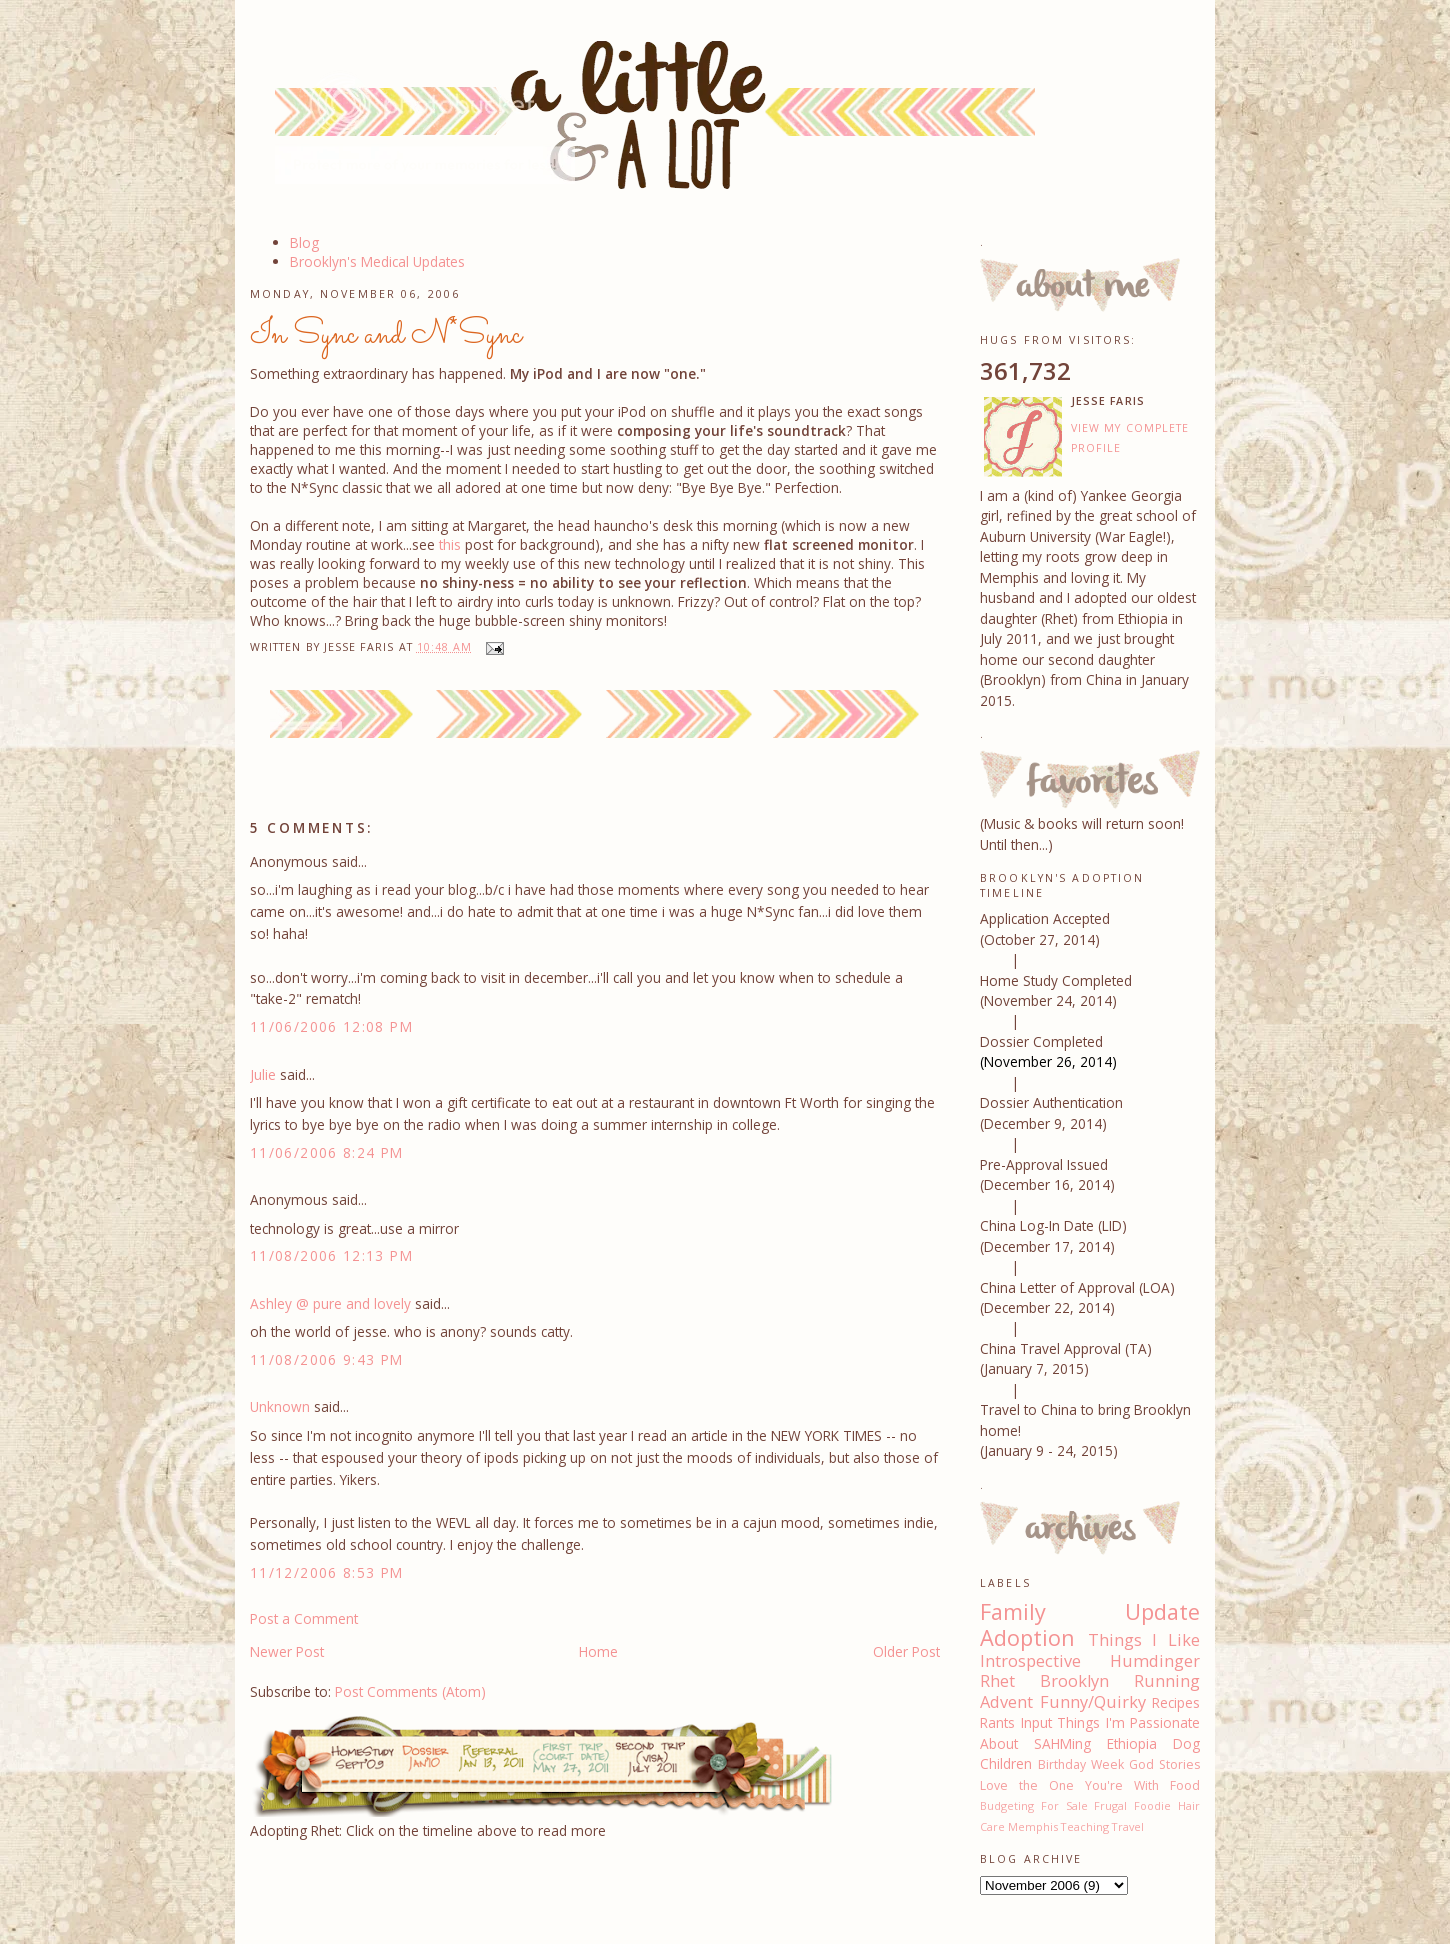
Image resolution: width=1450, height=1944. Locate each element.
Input (1036, 1722)
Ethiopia (1132, 1743)
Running (1167, 1681)
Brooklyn (1074, 1681)
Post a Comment (304, 1618)
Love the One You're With (1069, 1785)
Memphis (1033, 1826)
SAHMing (1062, 1743)
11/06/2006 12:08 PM (331, 1026)
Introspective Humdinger (1090, 1661)
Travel (1128, 1826)
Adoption (1027, 1637)
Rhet (997, 1681)
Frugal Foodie (1132, 1805)
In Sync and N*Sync (386, 335)
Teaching (1085, 1826)
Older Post (906, 1651)
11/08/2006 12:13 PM (331, 1255)
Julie (263, 1074)
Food (1185, 1785)
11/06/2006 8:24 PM (327, 1152)
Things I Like (1144, 1640)
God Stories (1164, 1764)
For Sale (1064, 1805)
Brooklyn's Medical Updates (377, 261)
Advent (1006, 1702)
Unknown (280, 1406)
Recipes (1176, 1702)
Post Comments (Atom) (410, 1691)
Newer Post (287, 1651)
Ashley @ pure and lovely (330, 1303)
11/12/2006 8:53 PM (327, 1572)
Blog (304, 242)
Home (598, 1651)
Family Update (1090, 1611)
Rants (997, 1722)
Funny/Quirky (1093, 1702)
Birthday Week (1081, 1764)
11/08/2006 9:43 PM (327, 1359)
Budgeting (1007, 1805)
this (452, 544)
